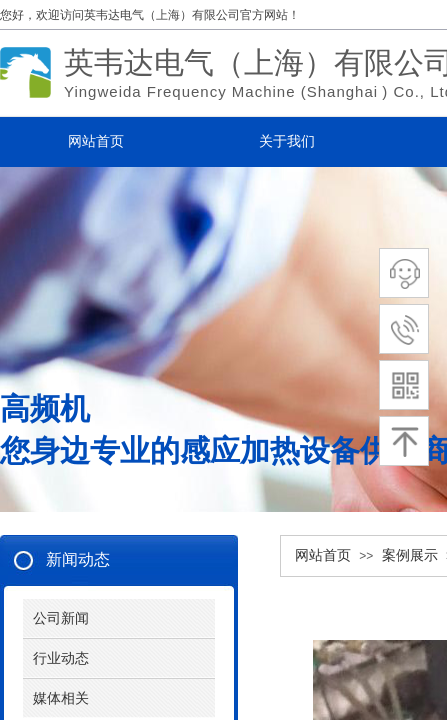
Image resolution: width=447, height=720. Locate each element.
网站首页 (323, 555)
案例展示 (410, 555)
